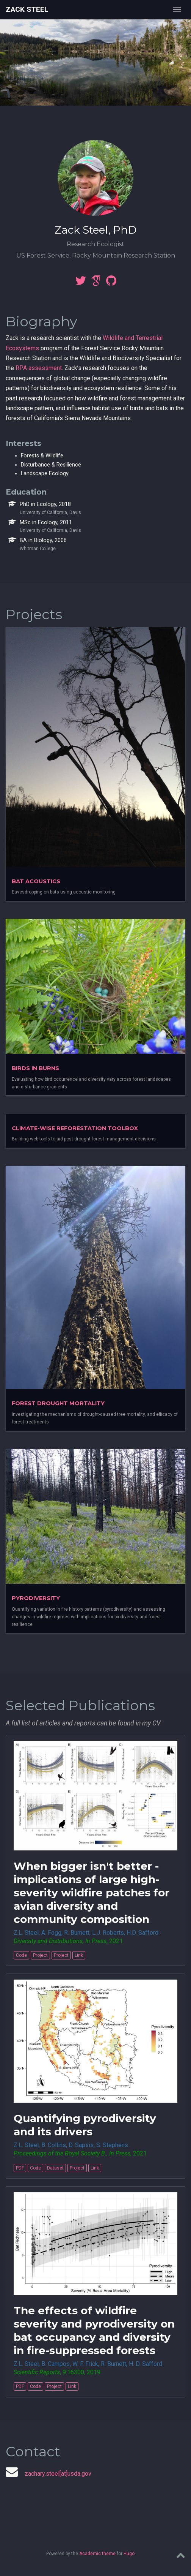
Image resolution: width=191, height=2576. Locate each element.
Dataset (55, 2168)
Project (40, 1955)
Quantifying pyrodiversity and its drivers (85, 2125)
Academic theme (97, 2553)
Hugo (129, 2553)
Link (79, 1955)
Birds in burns (35, 1068)
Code (21, 1955)
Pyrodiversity (36, 1598)
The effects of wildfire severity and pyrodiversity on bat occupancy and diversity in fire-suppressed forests (94, 2330)
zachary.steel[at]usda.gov (58, 2473)
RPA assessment (39, 368)
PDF (20, 2168)
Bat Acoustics (36, 881)
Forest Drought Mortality (58, 1403)
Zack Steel (27, 9)
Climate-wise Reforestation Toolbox (75, 1128)
